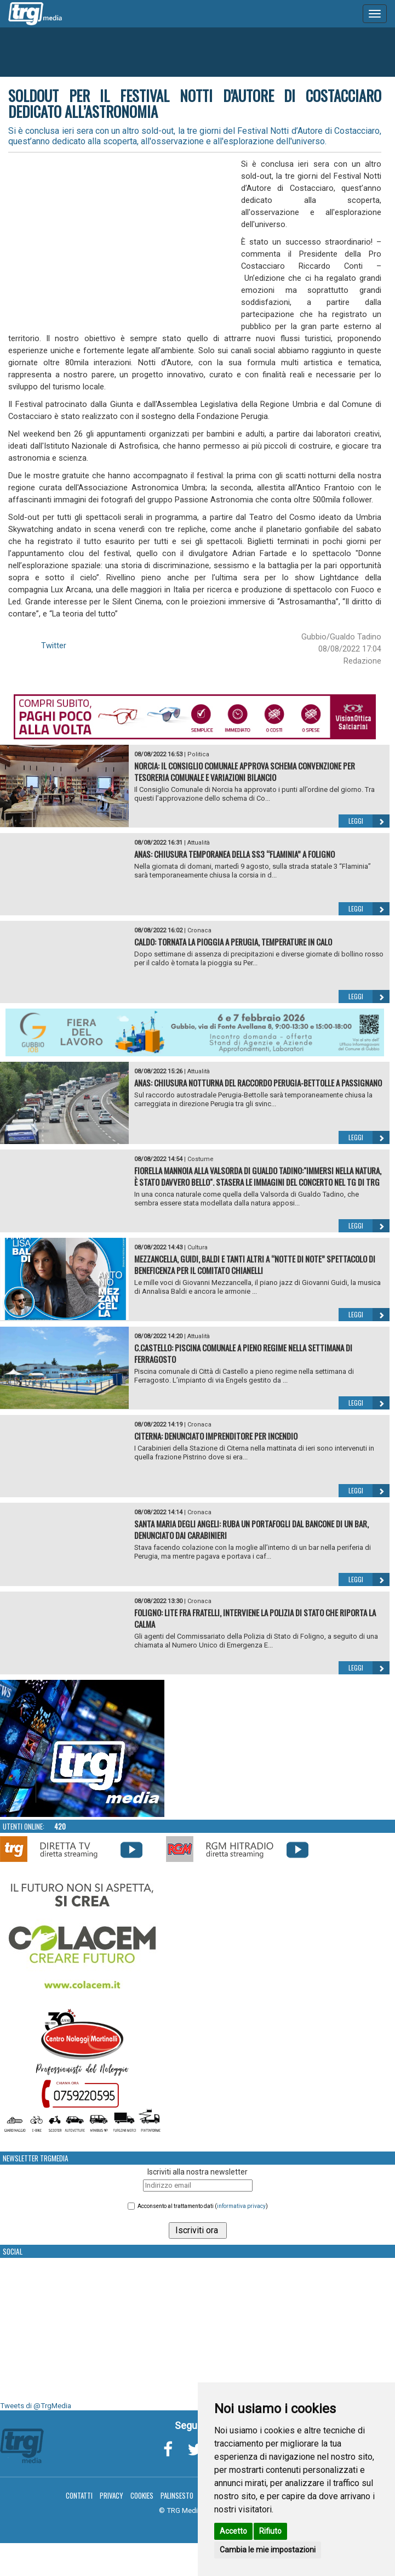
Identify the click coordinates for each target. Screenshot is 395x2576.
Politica (198, 754)
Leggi (369, 821)
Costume (200, 1159)
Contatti (79, 2495)
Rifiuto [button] (270, 2531)
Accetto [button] (233, 2531)
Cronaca (199, 930)
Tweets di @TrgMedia (35, 2406)
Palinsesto (177, 2495)
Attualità (198, 842)
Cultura (197, 1247)
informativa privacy (241, 2206)
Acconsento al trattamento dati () (203, 2206)
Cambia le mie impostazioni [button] (268, 2549)
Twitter (53, 645)
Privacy (111, 2495)
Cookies (141, 2495)
